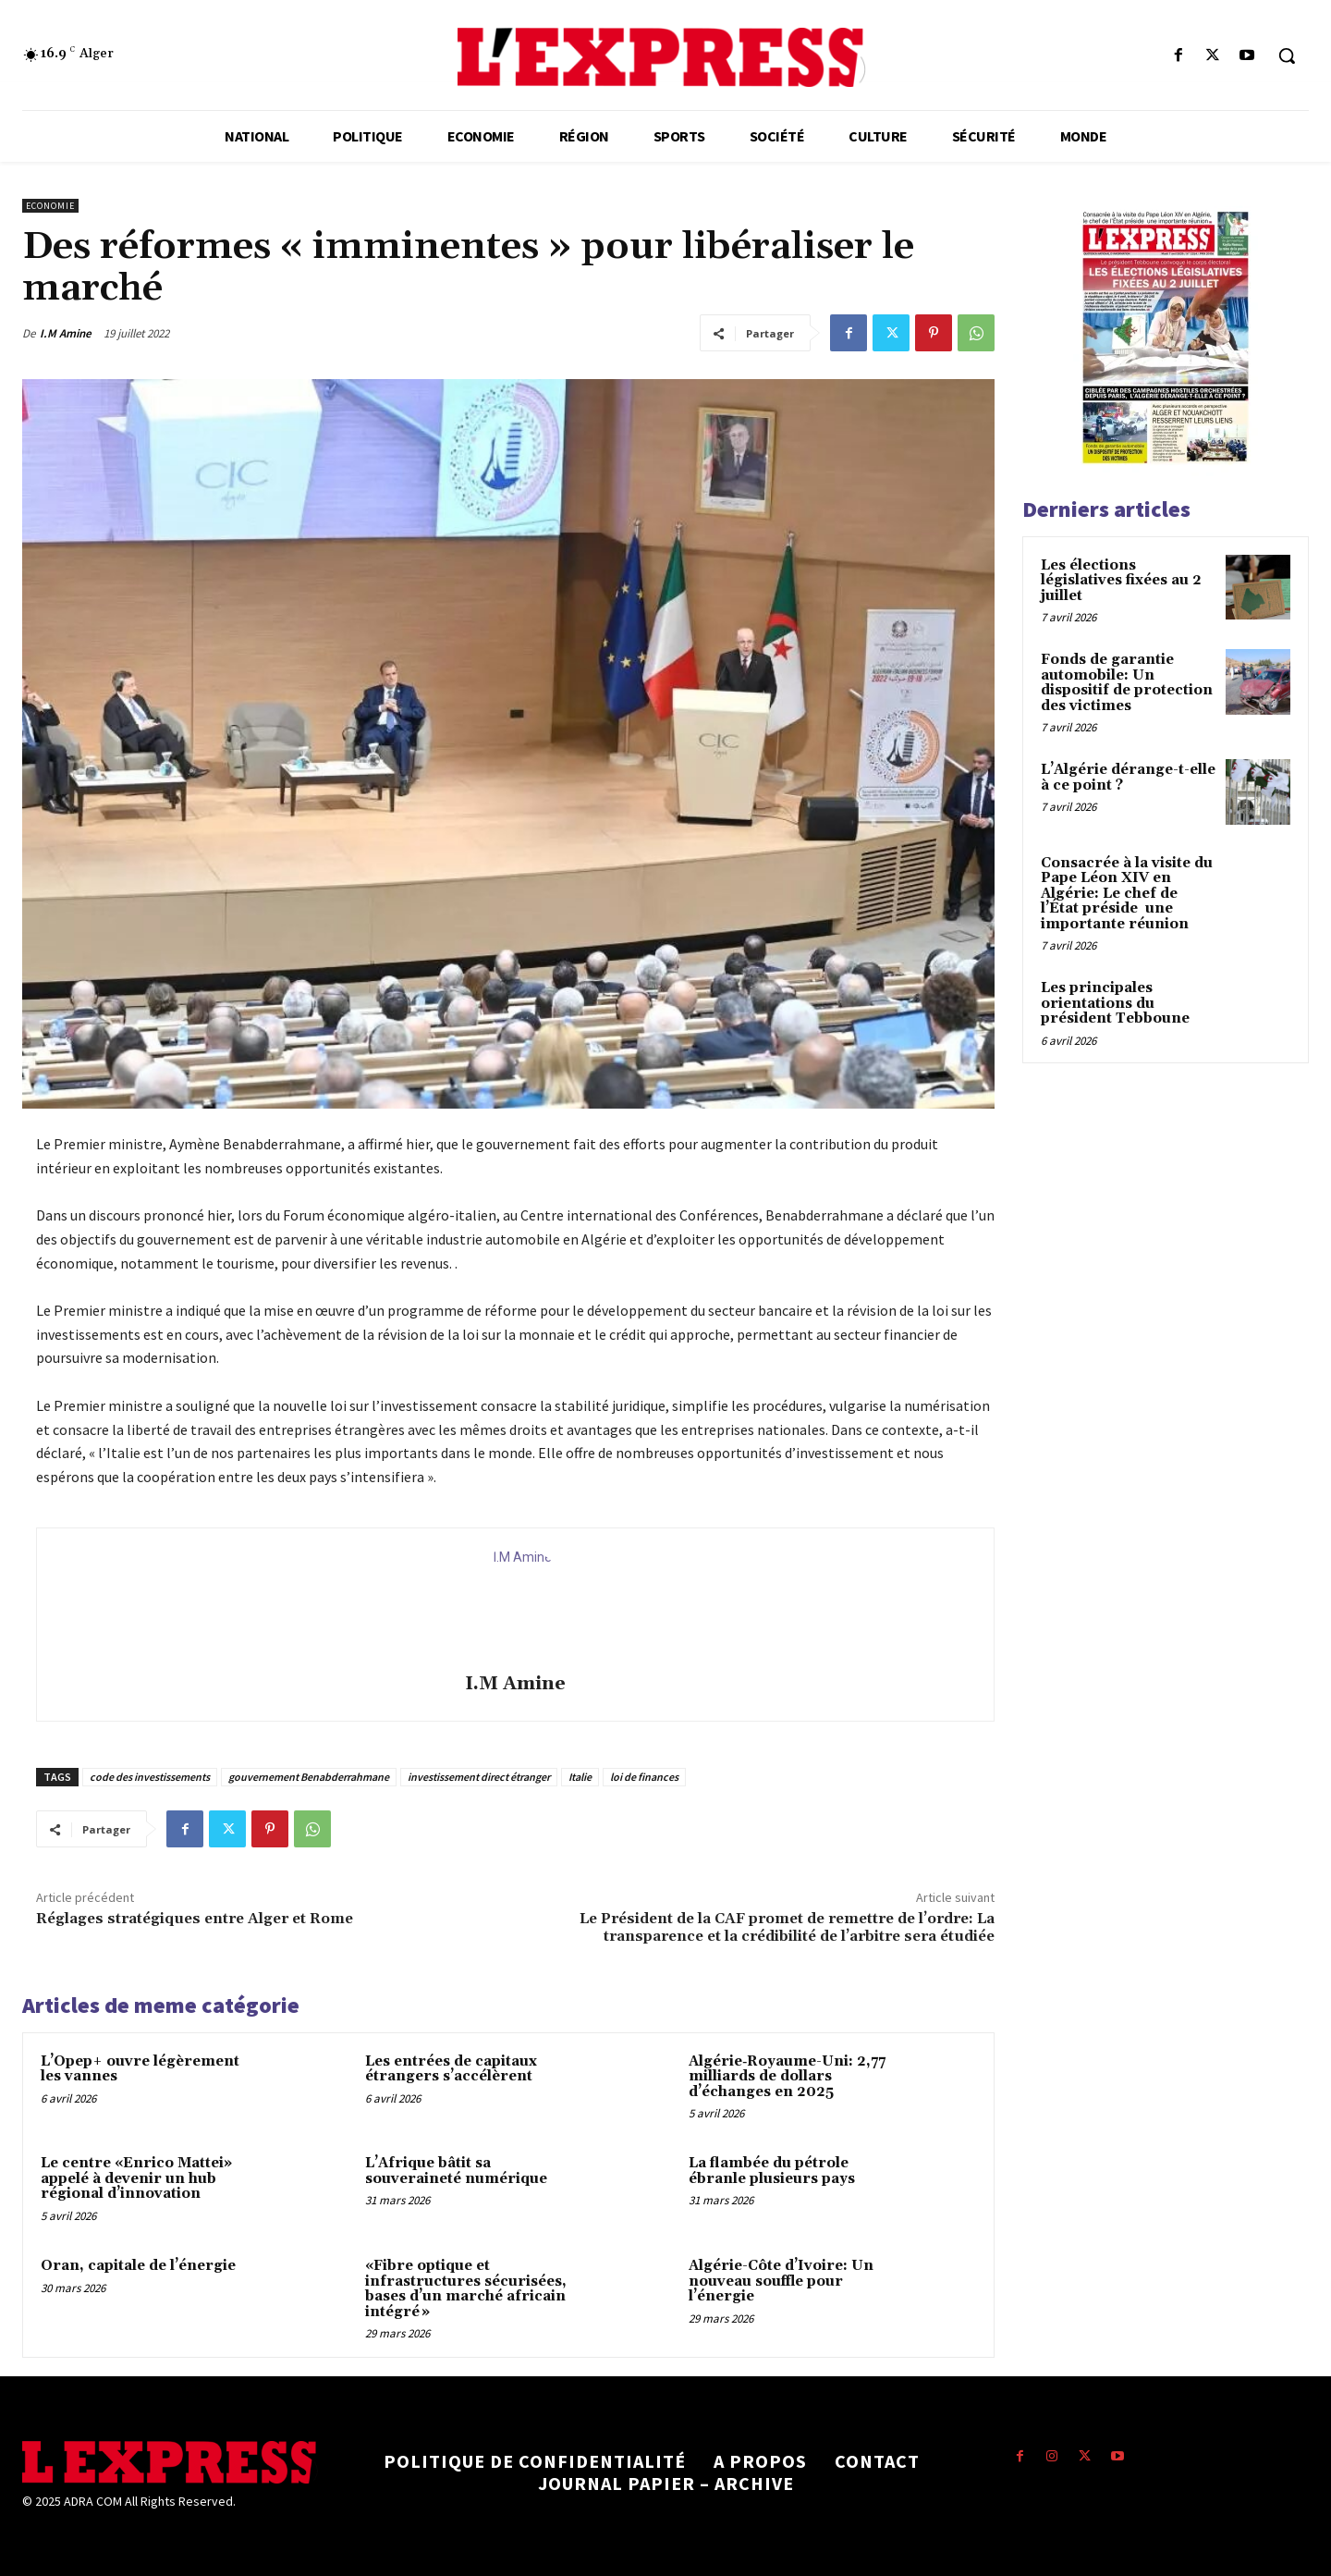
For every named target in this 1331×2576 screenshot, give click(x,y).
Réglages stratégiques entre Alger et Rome (194, 1918)
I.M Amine (66, 333)
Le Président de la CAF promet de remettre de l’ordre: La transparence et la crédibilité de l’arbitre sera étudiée (787, 1927)
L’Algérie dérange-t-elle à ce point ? (1128, 777)
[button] (1286, 55)
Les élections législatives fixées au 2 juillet (1121, 581)
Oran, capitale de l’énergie (138, 2266)
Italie (580, 1777)
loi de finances (644, 1777)
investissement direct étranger (479, 1777)
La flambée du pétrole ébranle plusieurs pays (772, 2171)
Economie (50, 206)
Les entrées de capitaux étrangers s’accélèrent (451, 2069)
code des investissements (150, 1777)
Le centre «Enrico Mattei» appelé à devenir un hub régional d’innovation (136, 2178)
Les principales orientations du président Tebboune (1115, 1003)
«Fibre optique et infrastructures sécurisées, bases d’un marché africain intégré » (466, 2289)
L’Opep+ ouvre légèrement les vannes (140, 2069)
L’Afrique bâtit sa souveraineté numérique (456, 2171)
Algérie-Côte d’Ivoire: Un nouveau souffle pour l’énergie (781, 2281)
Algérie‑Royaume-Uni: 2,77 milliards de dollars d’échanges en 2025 (787, 2077)
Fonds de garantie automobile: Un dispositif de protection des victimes (1127, 683)
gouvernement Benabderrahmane (308, 1777)
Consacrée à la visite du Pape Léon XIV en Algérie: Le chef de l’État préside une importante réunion (1127, 893)
